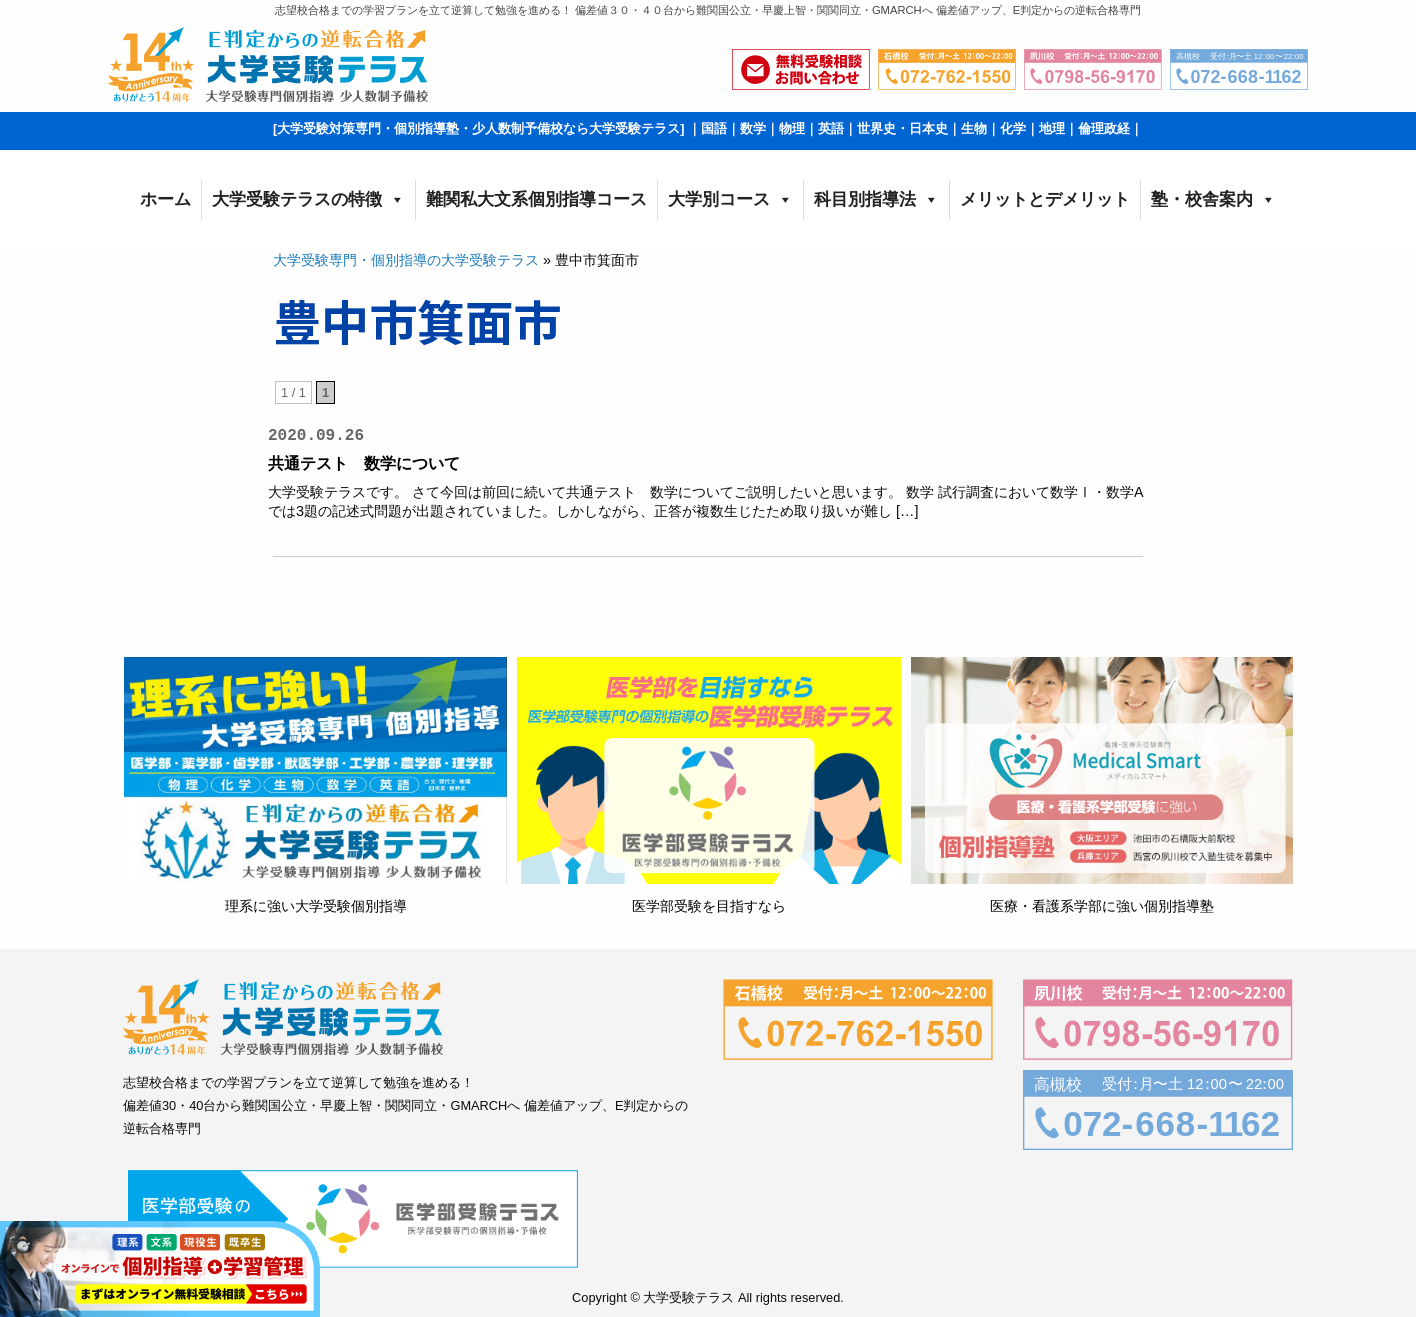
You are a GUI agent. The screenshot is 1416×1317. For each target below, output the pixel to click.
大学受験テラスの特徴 (308, 200)
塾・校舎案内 (1213, 200)
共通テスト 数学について (364, 463)
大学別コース (730, 200)
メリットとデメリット (1045, 199)
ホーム (165, 199)
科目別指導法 (876, 200)
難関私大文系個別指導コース (536, 199)
